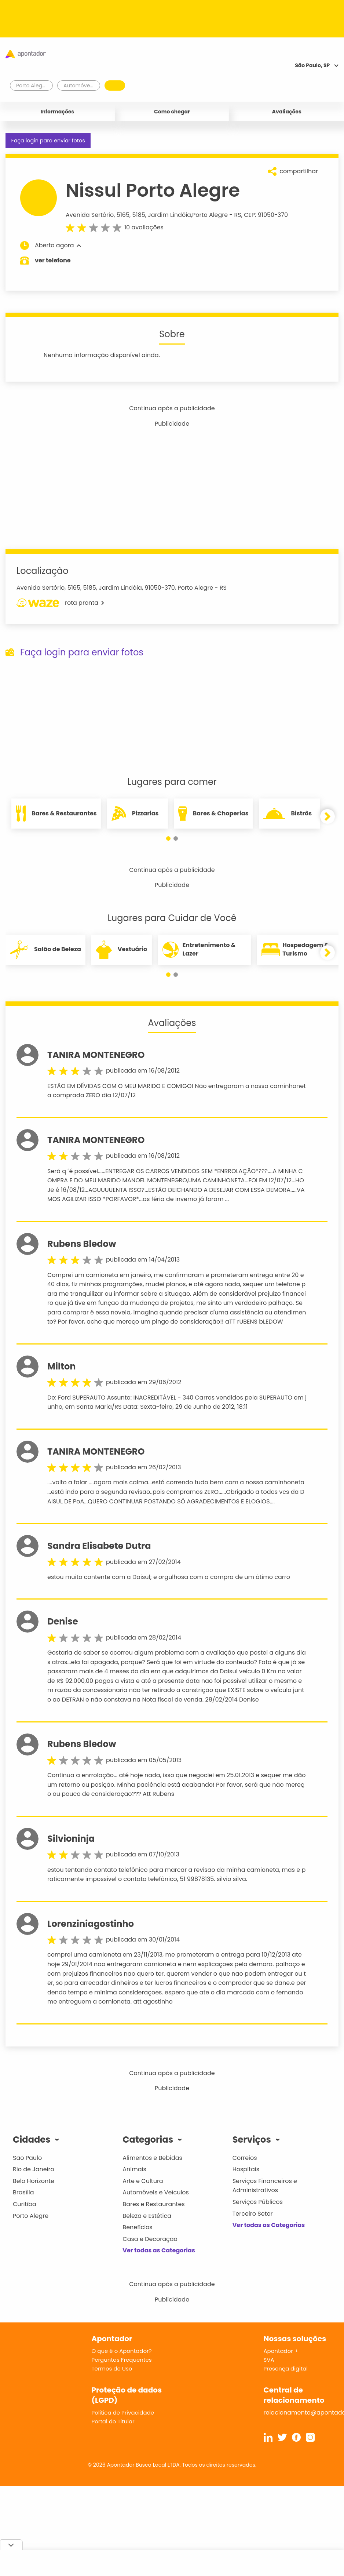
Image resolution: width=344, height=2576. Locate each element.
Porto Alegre (210, 215)
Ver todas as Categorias (158, 2250)
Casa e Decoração (150, 2239)
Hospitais (246, 2169)
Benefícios (137, 2227)
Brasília (23, 2192)
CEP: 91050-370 (266, 215)
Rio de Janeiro (33, 2169)
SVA (269, 2360)
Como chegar (172, 111)
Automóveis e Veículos (155, 2192)
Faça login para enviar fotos (48, 140)
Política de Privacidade (123, 2412)
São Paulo (27, 2158)
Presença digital (286, 2368)
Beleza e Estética (146, 2216)
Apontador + (281, 2351)
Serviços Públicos (258, 2202)
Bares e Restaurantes (153, 2204)
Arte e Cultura (142, 2181)
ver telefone (53, 260)
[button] (168, 838)
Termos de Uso (112, 2368)
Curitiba (24, 2204)
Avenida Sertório (90, 215)
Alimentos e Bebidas (152, 2158)
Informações (57, 111)
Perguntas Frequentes (122, 2360)
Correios (245, 2158)
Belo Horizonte (33, 2181)
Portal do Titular (113, 2421)
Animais (134, 2169)
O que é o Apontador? (122, 2351)
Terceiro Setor (253, 2213)
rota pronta (60, 602)
